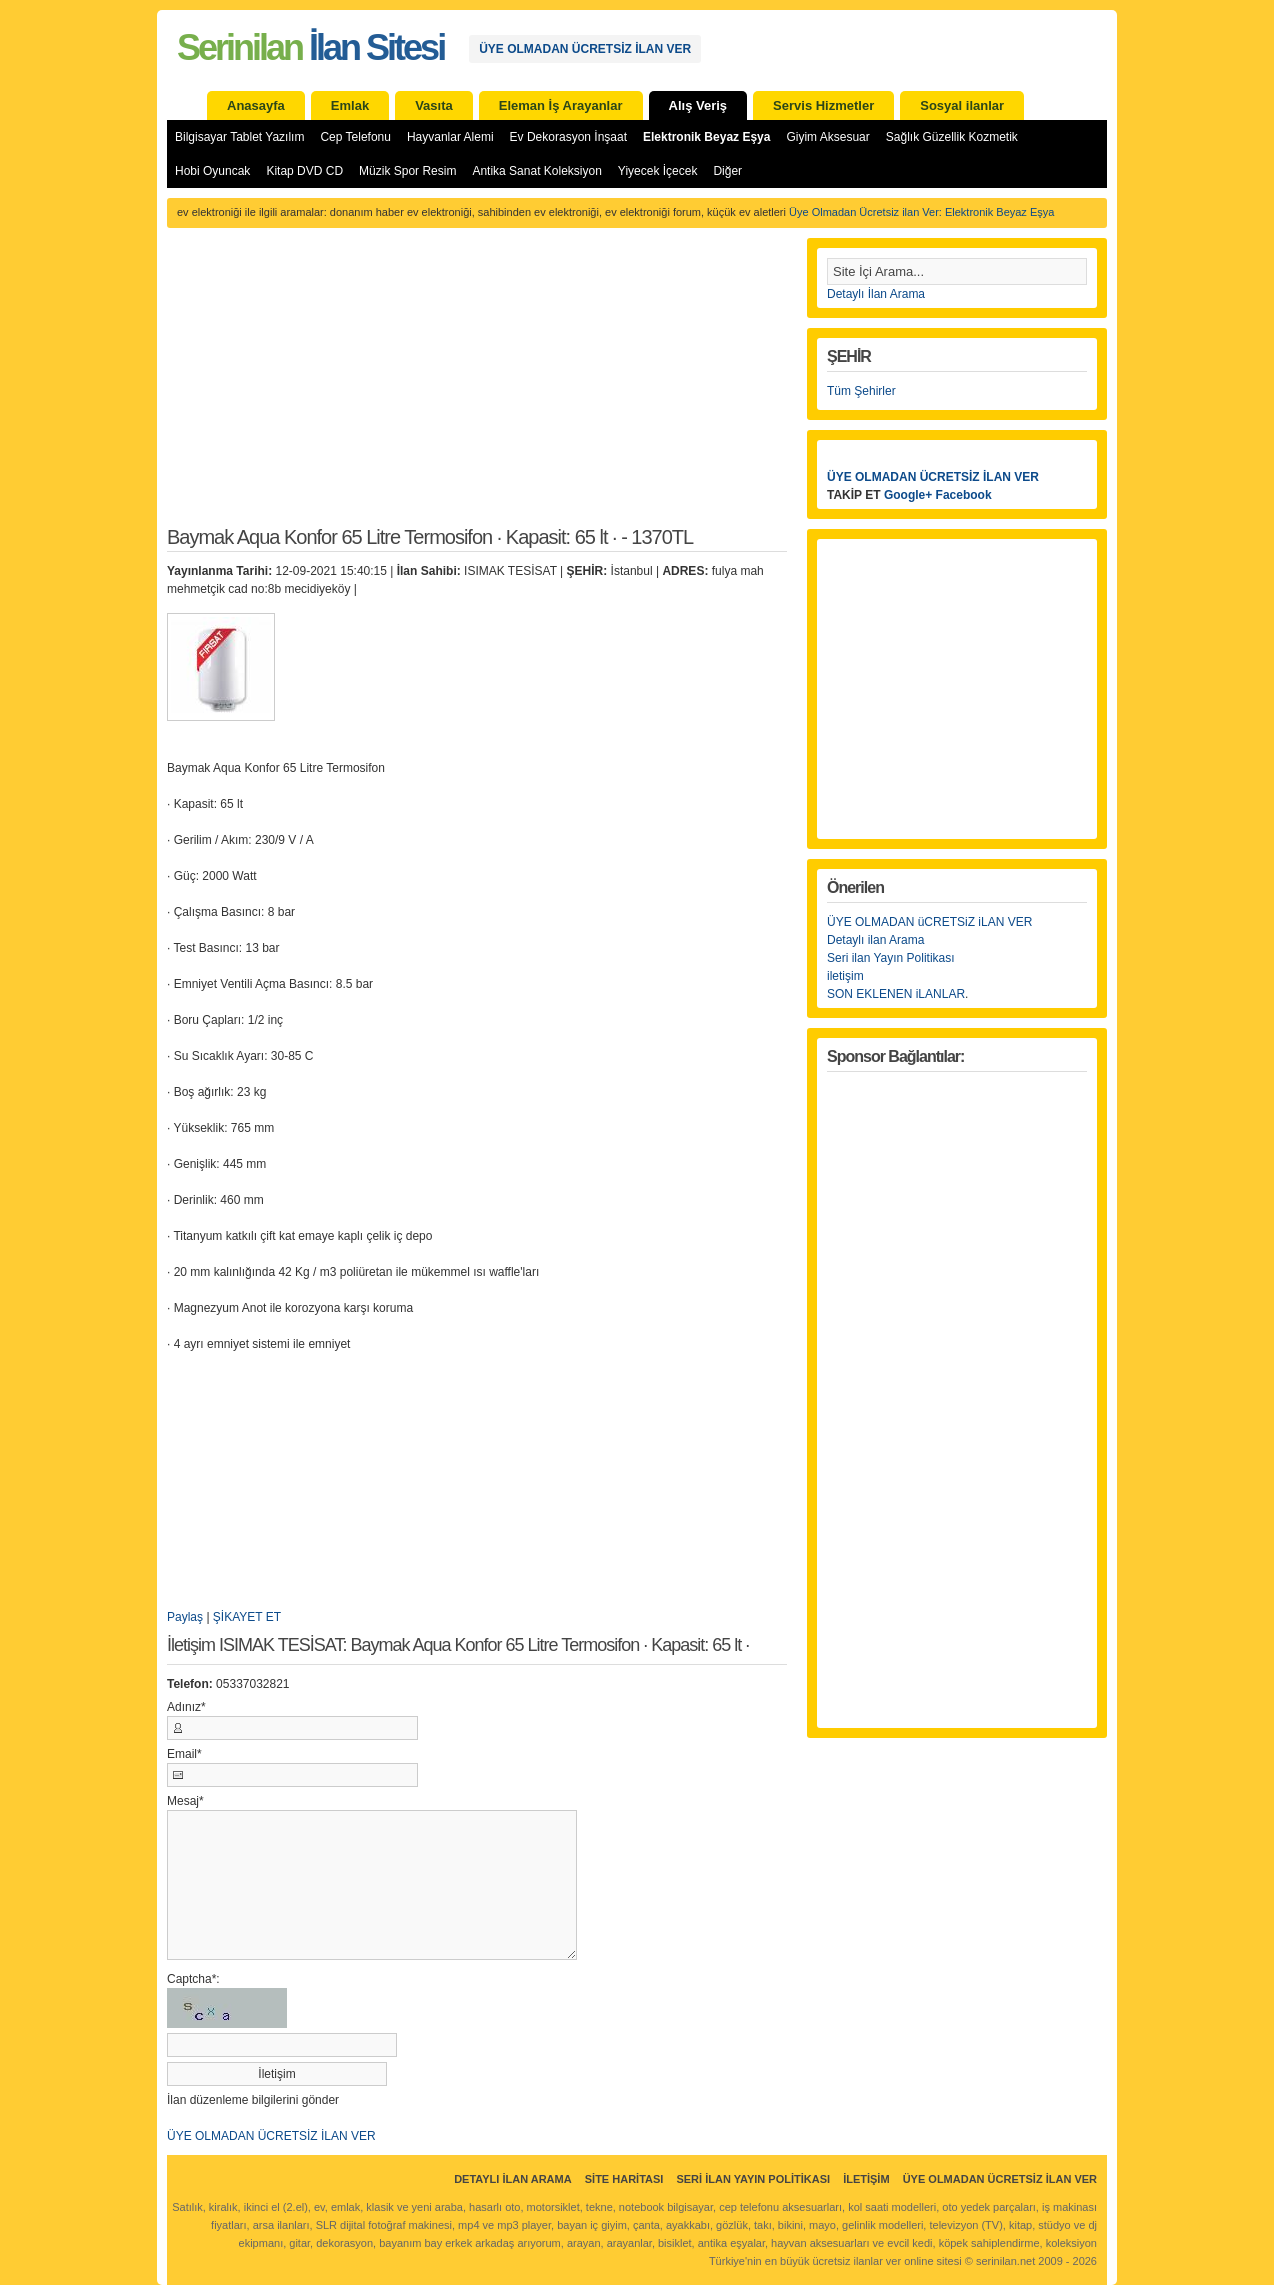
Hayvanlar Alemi (450, 137)
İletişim (866, 2179)
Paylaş (185, 1617)
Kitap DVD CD (304, 171)
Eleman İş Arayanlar (561, 105)
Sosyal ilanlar (962, 105)
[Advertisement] (477, 388)
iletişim (845, 976)
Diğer (727, 171)
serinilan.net (1005, 2261)
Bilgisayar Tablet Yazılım (239, 137)
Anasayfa (256, 105)
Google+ (908, 495)
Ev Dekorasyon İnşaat (568, 137)
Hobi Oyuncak (212, 171)
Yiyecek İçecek (658, 171)
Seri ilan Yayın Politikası (891, 958)
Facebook (964, 495)
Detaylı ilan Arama (875, 940)
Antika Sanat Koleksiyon (536, 171)
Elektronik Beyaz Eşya (706, 137)
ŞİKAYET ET (247, 1617)
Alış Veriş (698, 105)
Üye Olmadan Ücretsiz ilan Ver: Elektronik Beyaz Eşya (921, 212)
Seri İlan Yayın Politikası (753, 2179)
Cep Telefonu (355, 137)
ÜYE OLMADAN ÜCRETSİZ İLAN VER (585, 49)
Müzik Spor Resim (407, 171)
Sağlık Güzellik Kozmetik (952, 137)
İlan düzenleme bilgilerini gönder (253, 2100)
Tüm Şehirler (861, 391)
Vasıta (434, 105)
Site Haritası (624, 2179)
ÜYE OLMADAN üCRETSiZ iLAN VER (929, 922)
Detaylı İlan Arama (876, 294)
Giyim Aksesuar (827, 137)
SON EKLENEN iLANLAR (896, 994)
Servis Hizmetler (823, 105)
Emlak (350, 105)
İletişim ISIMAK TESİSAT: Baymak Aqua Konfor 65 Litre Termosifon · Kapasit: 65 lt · (458, 1645)
